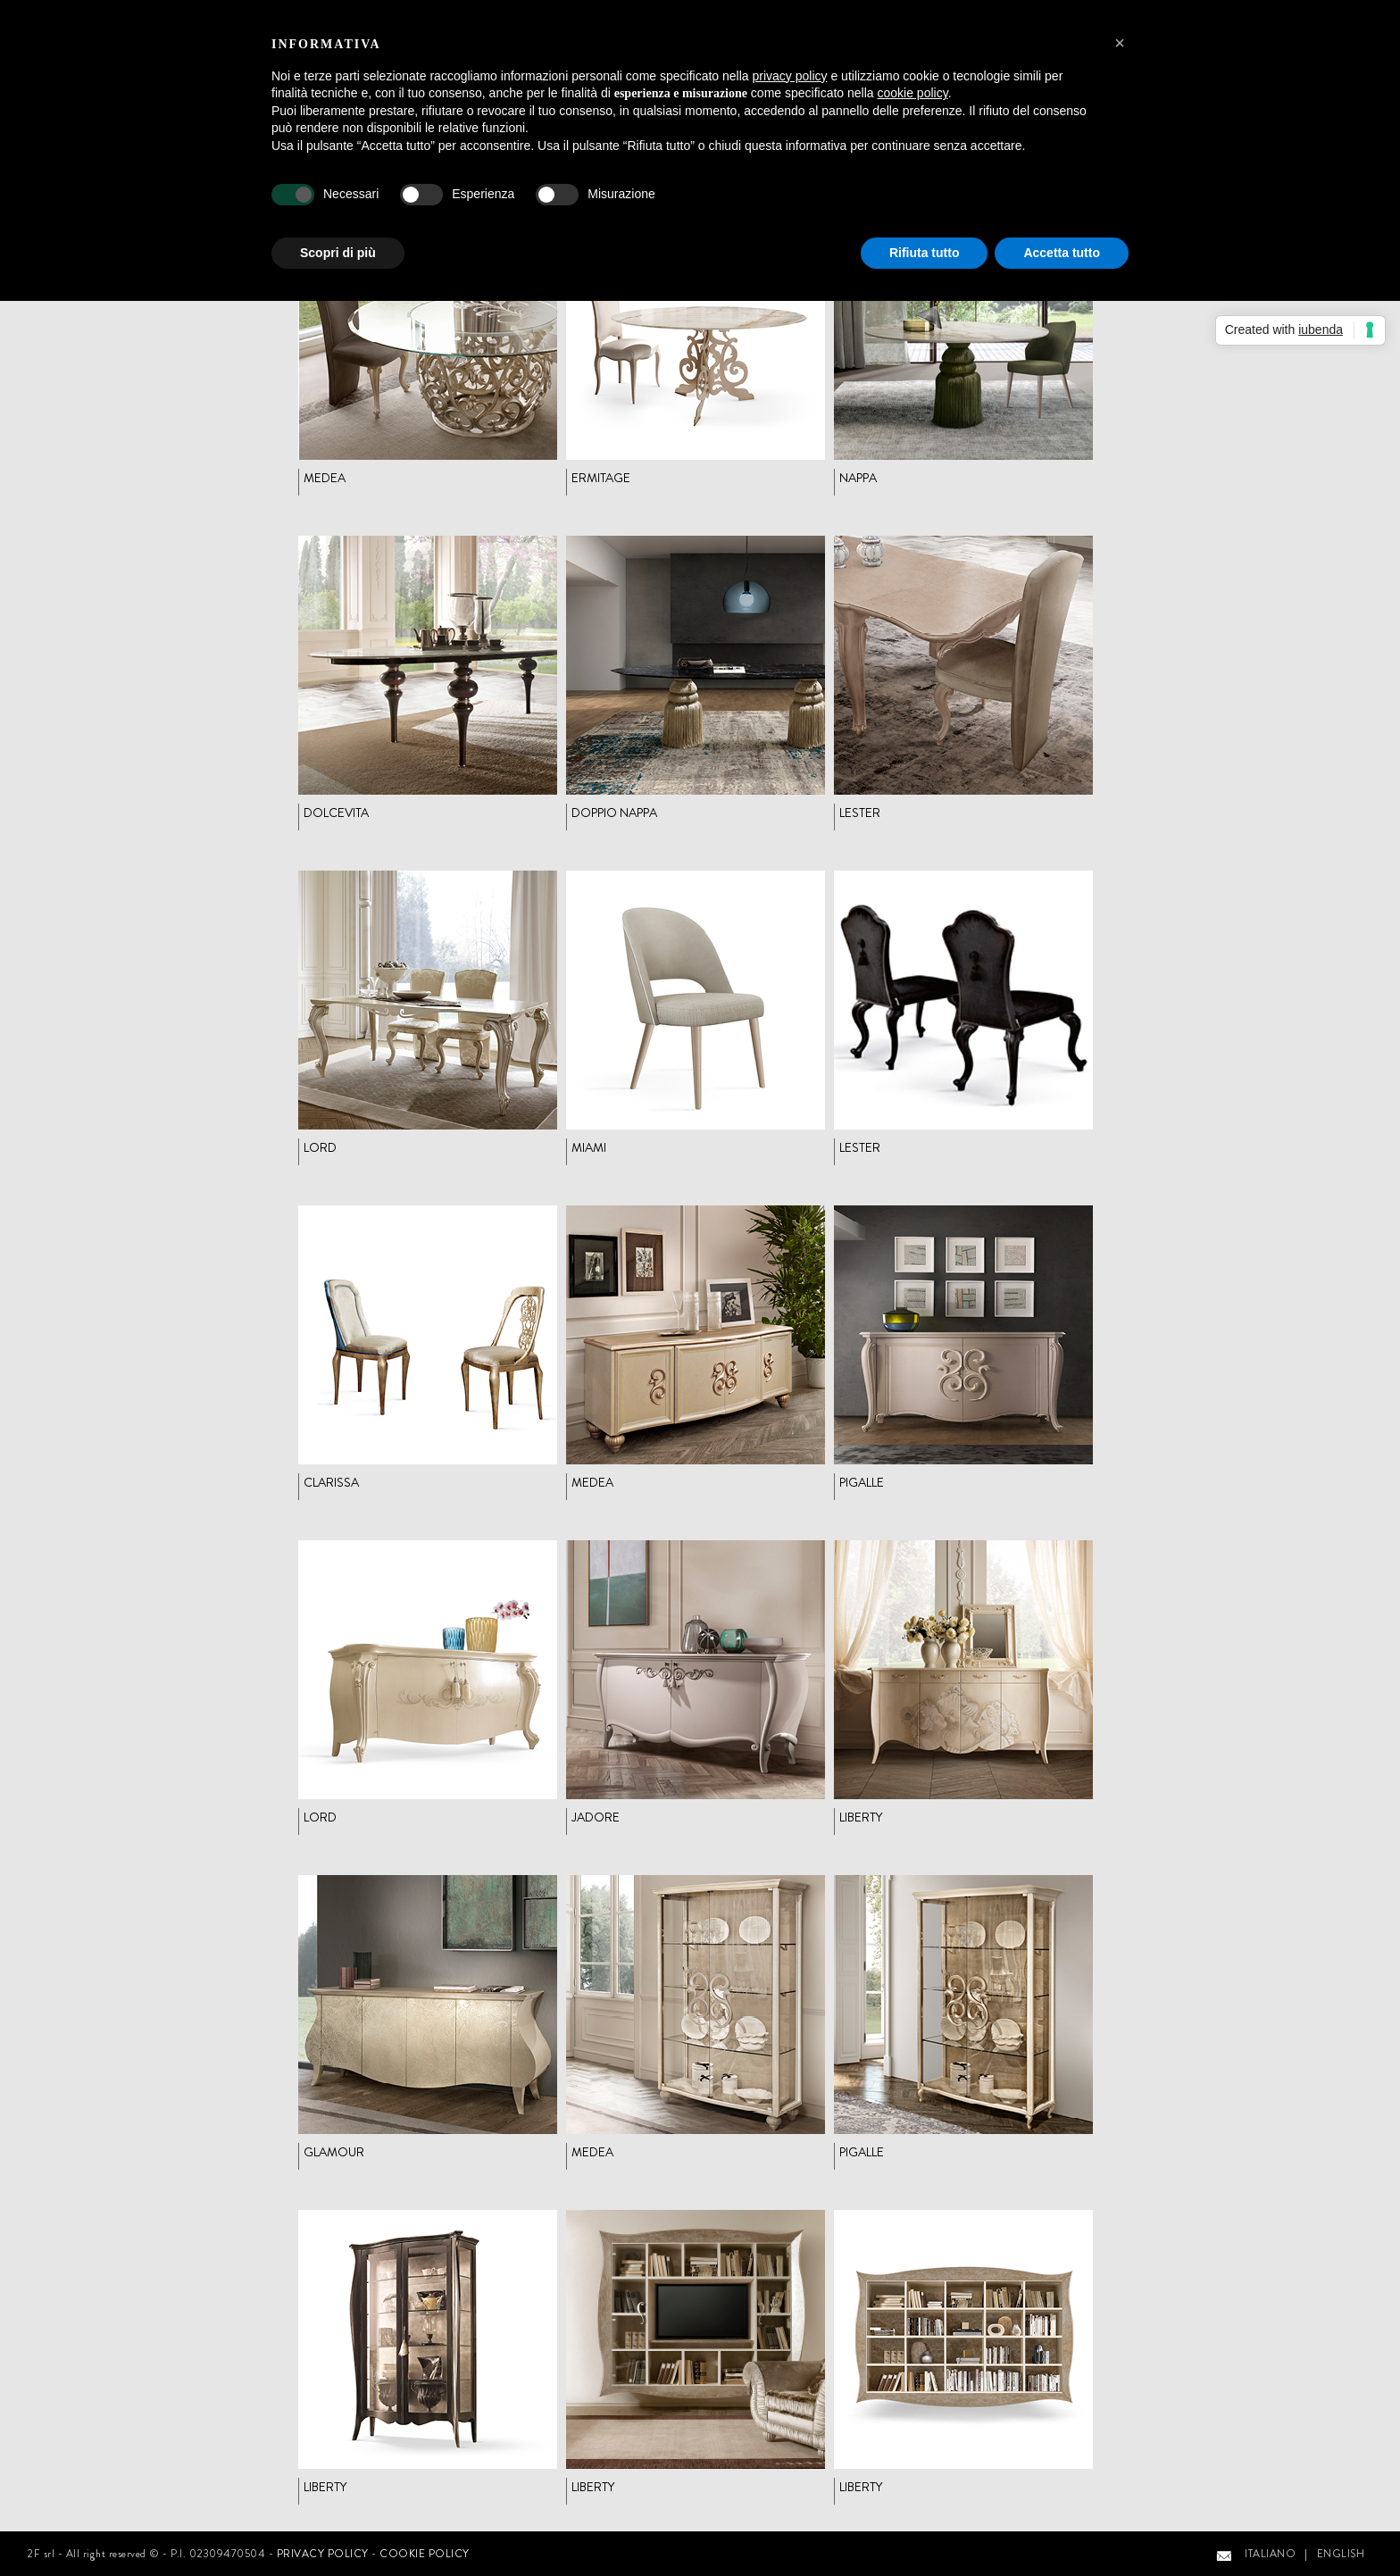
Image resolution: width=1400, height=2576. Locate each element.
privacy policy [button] (790, 76)
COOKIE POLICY (424, 2554)
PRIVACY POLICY (323, 2554)
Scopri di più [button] (338, 253)
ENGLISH (1341, 2554)
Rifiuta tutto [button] (924, 253)
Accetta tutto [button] (1061, 253)
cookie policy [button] (913, 93)
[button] (1119, 43)
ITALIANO (1270, 2554)
